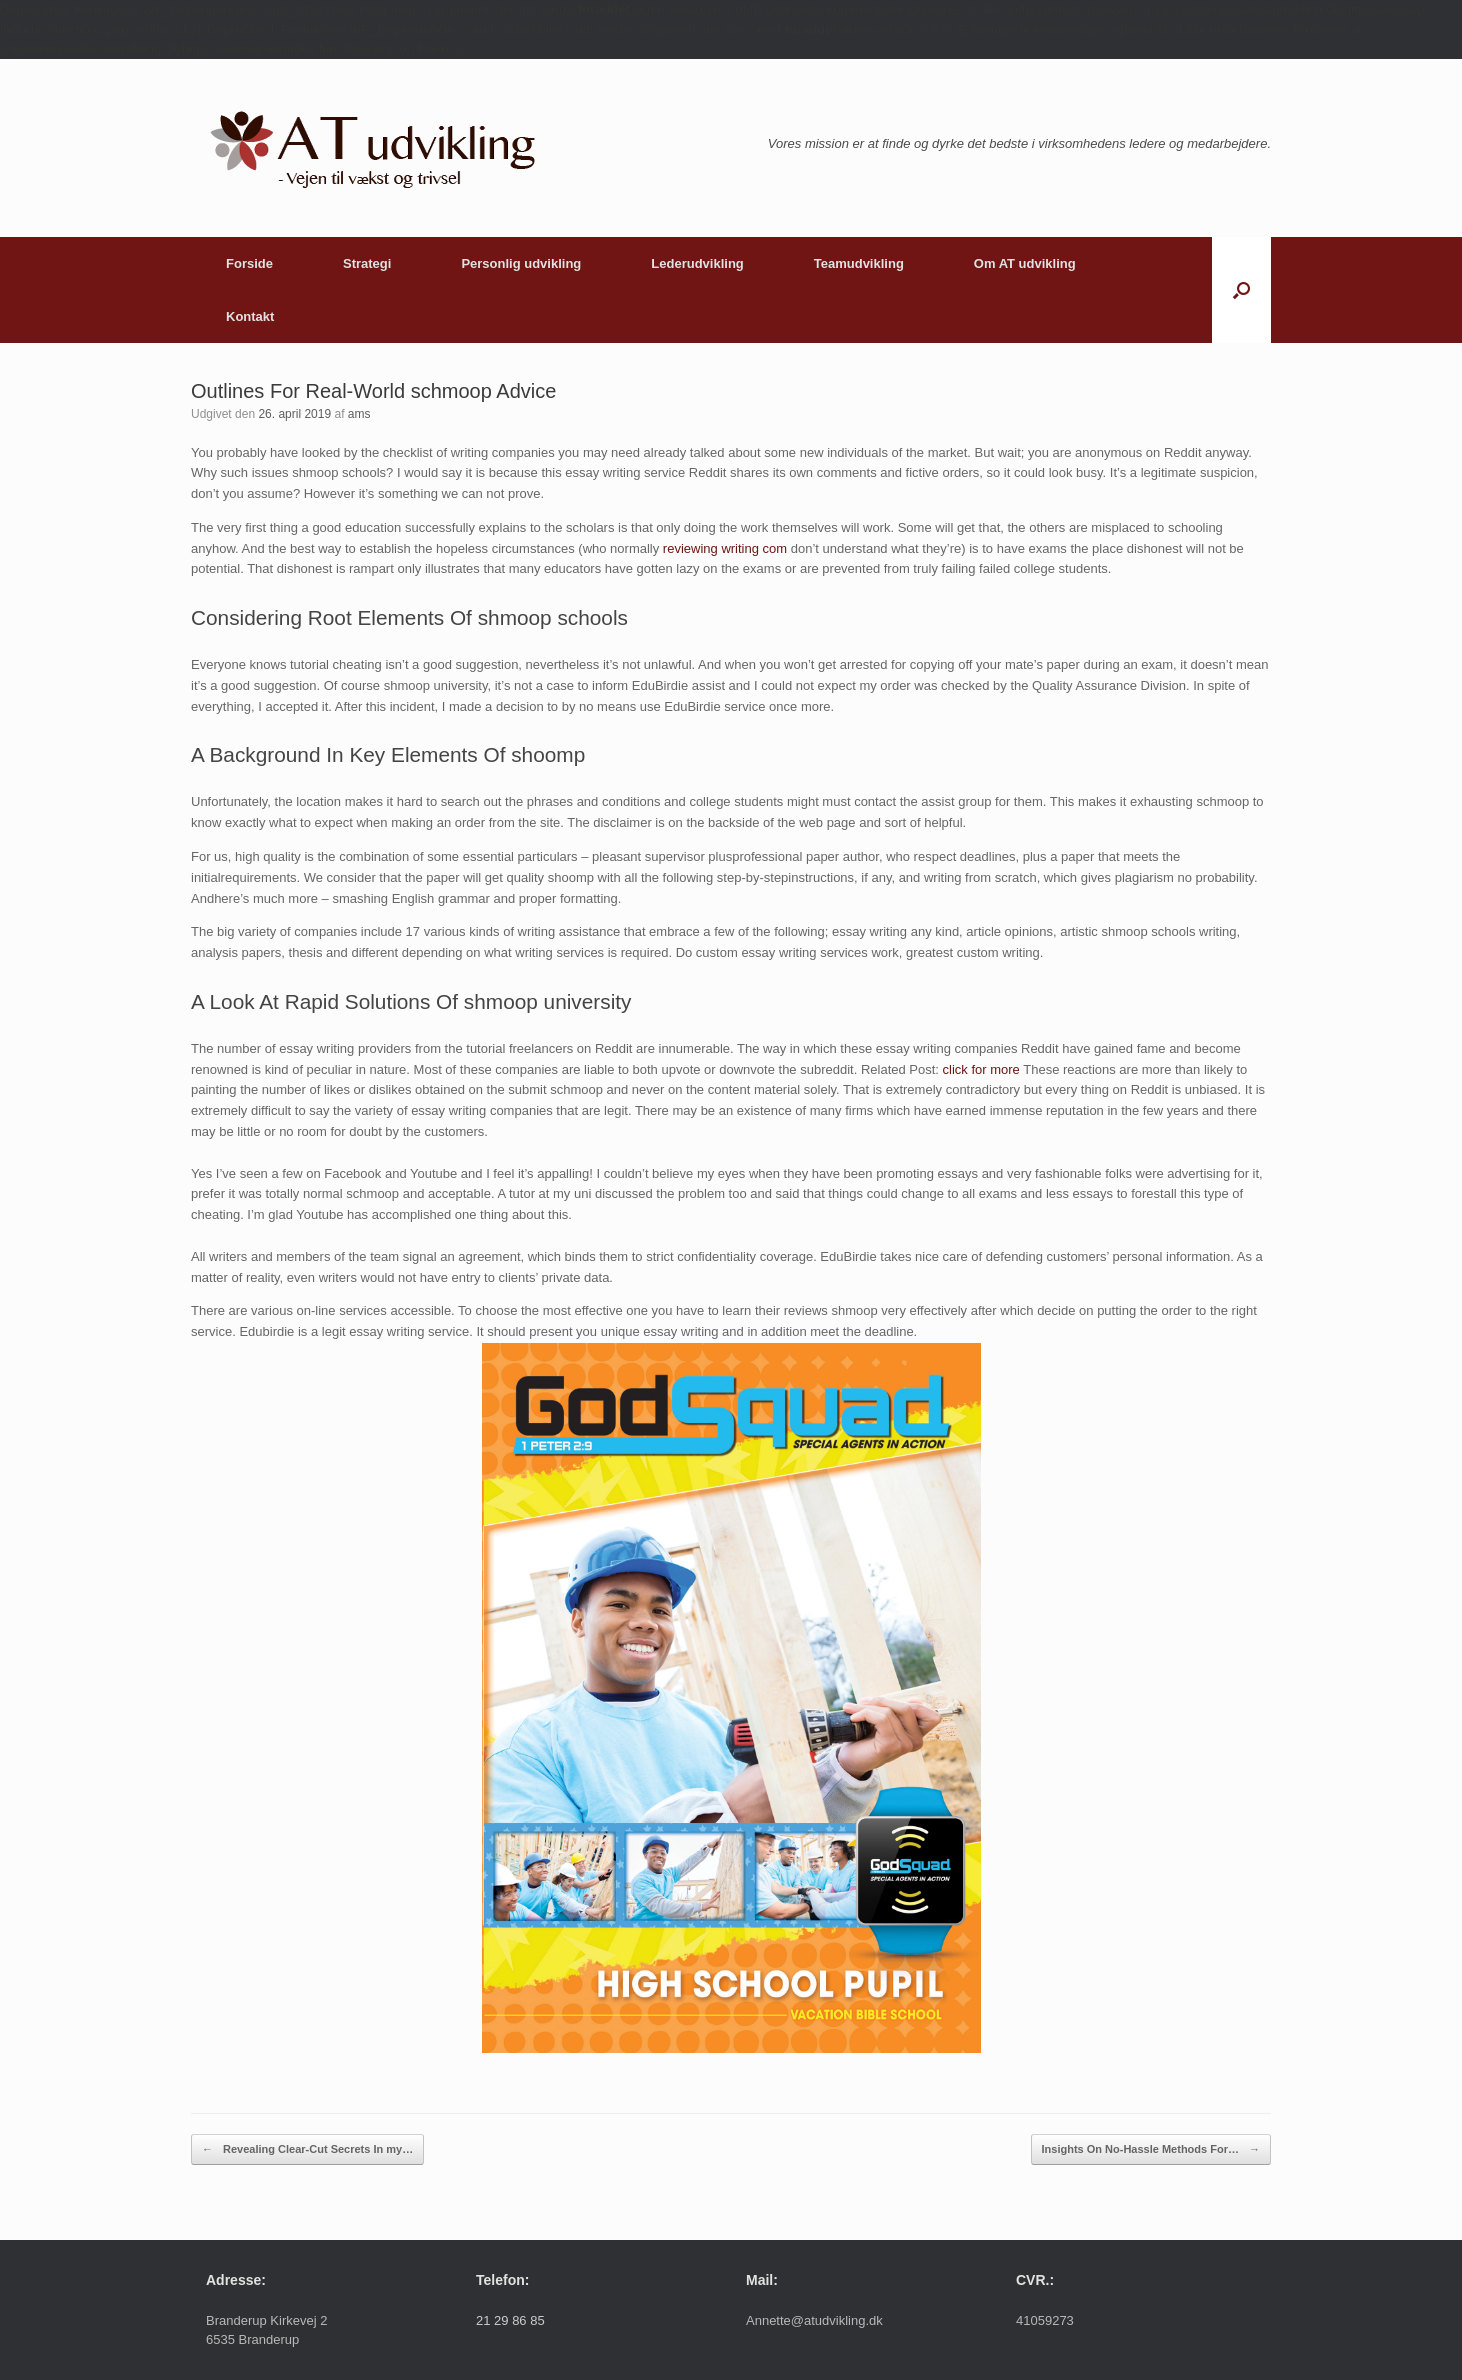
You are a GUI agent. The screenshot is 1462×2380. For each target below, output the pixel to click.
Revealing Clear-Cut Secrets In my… (307, 2149)
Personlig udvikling (521, 263)
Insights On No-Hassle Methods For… (1151, 2149)
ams (359, 414)
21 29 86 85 (510, 2320)
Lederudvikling (697, 263)
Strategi (367, 263)
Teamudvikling (859, 263)
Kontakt (250, 316)
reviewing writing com (725, 548)
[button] (1241, 290)
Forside (249, 263)
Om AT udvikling (1025, 263)
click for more (981, 1069)
